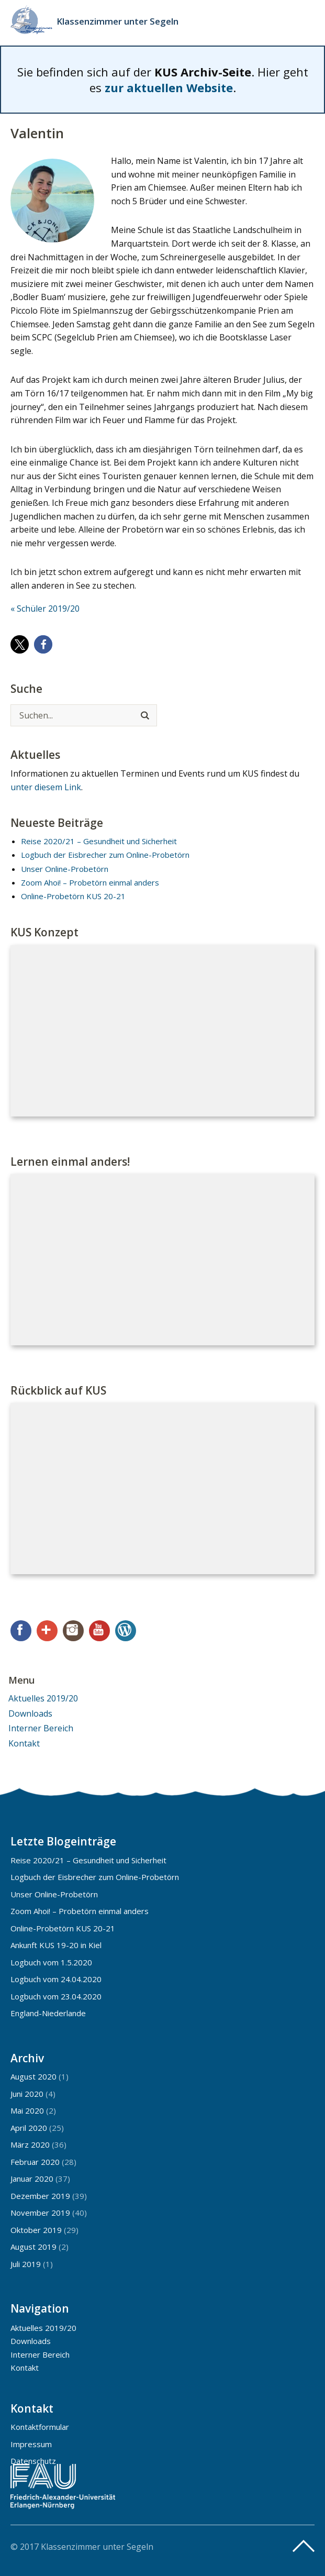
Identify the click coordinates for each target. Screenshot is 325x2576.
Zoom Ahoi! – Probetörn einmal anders (90, 882)
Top (304, 2546)
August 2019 (33, 2246)
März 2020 (30, 2144)
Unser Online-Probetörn (64, 869)
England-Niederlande (48, 2013)
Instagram (73, 1630)
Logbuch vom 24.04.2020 (56, 1979)
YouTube (99, 1630)
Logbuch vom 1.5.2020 (51, 1962)
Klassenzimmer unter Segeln (117, 21)
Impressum (31, 2444)
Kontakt (24, 1743)
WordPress (125, 1630)
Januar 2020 (31, 2178)
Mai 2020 (27, 2110)
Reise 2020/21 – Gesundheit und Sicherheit (99, 841)
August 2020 (33, 2076)
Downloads (30, 1713)
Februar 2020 (35, 2162)
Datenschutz (33, 2461)
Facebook (20, 1630)
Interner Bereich (40, 1728)
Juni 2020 (26, 2093)
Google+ (47, 1630)
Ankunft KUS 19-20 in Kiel (56, 1945)
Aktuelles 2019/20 (43, 1698)
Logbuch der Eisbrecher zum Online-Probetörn (105, 854)
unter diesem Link (45, 787)
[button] (19, 644)
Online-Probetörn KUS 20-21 (73, 896)
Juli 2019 (25, 2264)
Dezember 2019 (40, 2196)
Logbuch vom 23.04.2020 (56, 1996)
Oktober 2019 (36, 2230)
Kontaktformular (39, 2427)
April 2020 (28, 2127)
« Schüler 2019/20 (45, 608)
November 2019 (40, 2212)
